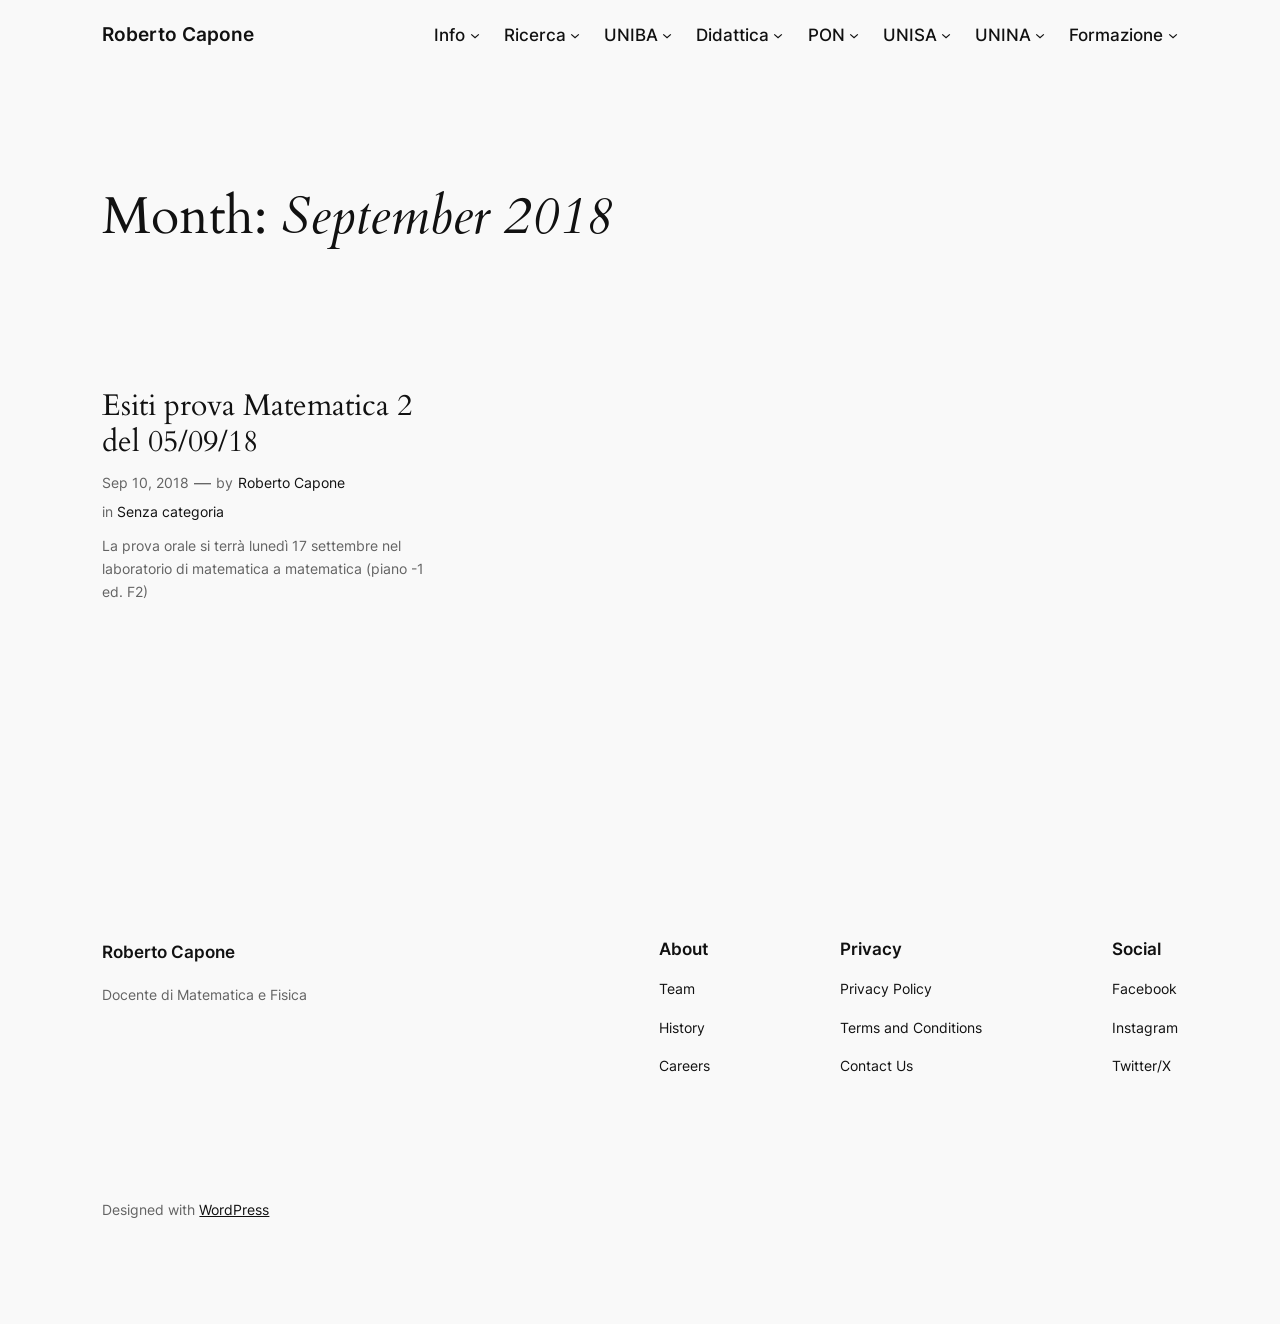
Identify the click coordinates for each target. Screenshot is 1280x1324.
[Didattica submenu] (778, 35)
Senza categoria (170, 511)
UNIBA (631, 35)
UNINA (1003, 35)
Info (449, 35)
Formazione (1116, 35)
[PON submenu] (854, 35)
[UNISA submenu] (946, 35)
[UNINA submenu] (1040, 35)
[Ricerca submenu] (575, 35)
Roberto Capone (178, 34)
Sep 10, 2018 (145, 482)
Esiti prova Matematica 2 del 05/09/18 (257, 424)
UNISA (910, 35)
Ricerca (535, 35)
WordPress (234, 1209)
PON (826, 35)
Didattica (732, 35)
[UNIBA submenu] (667, 35)
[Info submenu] (475, 35)
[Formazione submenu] (1173, 35)
